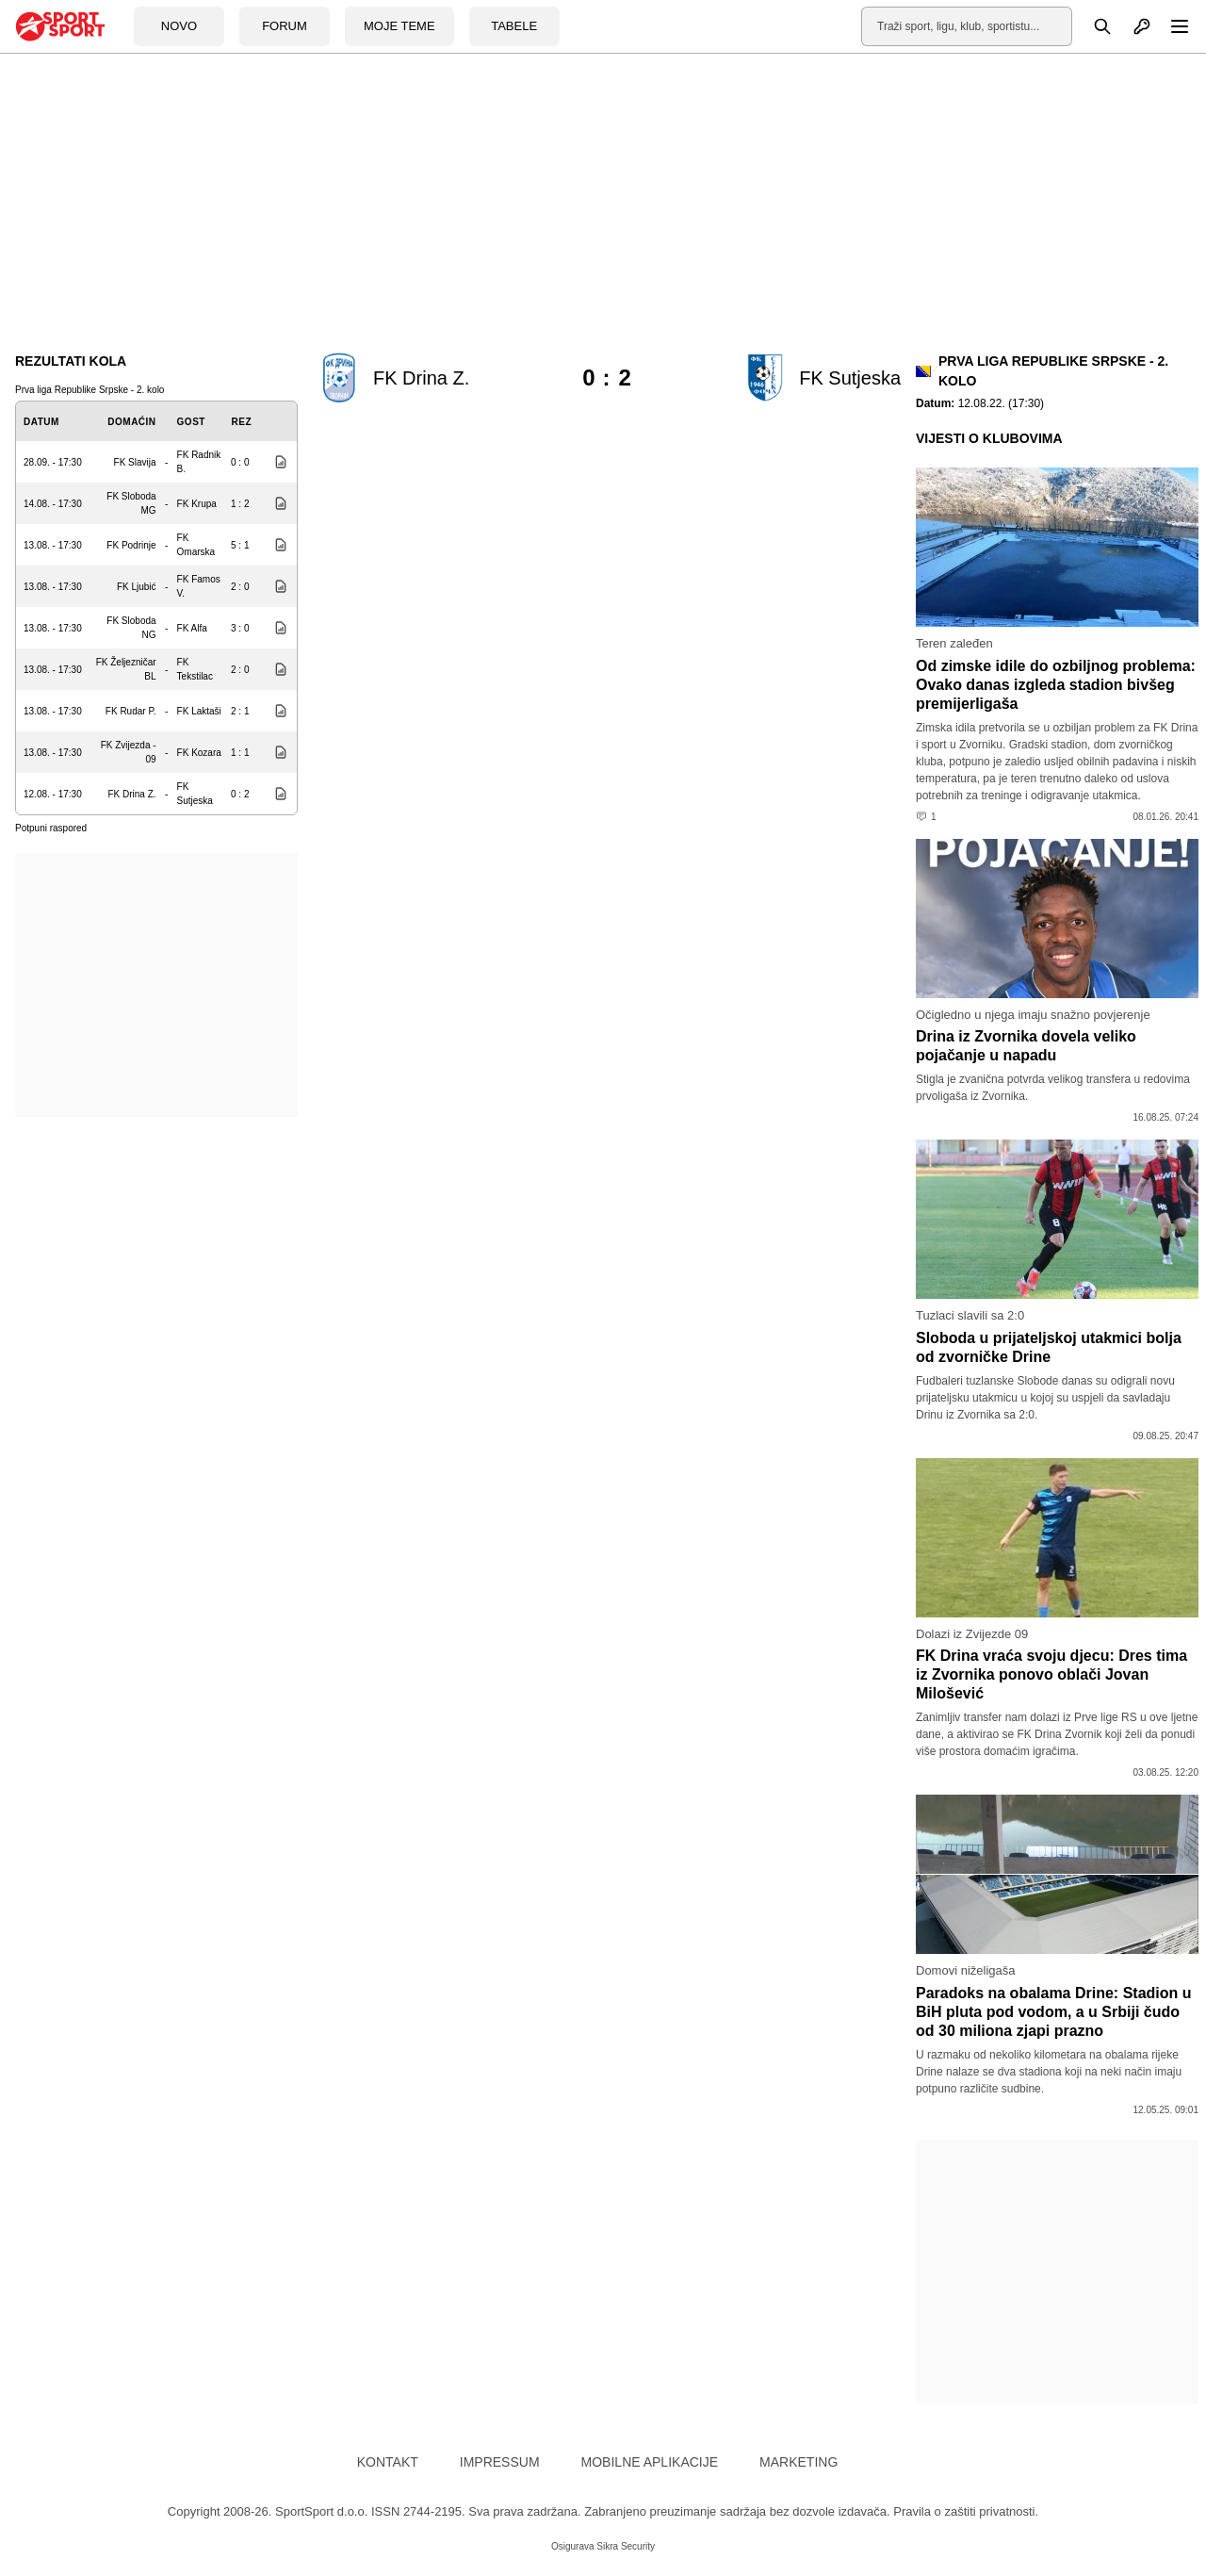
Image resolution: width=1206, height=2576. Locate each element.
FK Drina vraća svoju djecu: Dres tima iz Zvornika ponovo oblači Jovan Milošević (1051, 1674)
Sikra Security (625, 2546)
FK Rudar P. (131, 711)
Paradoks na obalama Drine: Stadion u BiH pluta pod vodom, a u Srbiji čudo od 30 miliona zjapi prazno (1054, 2012)
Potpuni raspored (51, 828)
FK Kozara (199, 752)
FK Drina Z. (131, 794)
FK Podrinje (130, 545)
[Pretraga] (1092, 26)
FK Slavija (135, 462)
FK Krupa (197, 504)
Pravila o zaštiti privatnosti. (965, 2511)
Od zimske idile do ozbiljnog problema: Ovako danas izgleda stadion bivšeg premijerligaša (1056, 685)
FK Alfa (192, 628)
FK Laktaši (199, 711)
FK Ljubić (136, 587)
